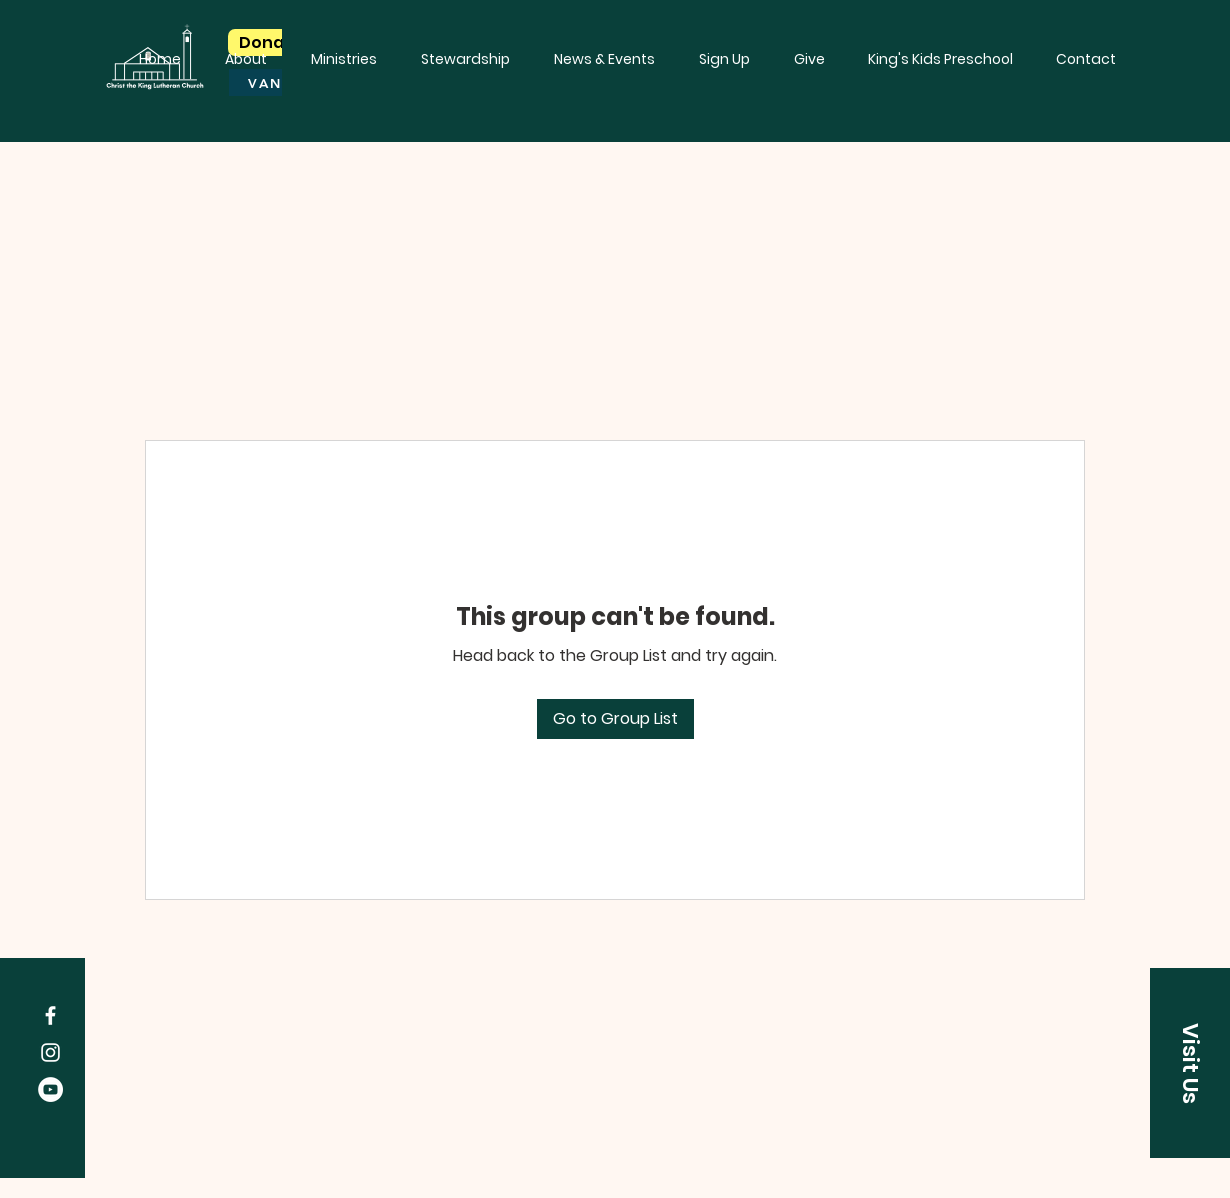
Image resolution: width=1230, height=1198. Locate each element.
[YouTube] (50, 1089)
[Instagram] (50, 1052)
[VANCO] (278, 82)
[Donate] (270, 42)
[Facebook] (50, 1015)
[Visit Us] (1190, 1063)
